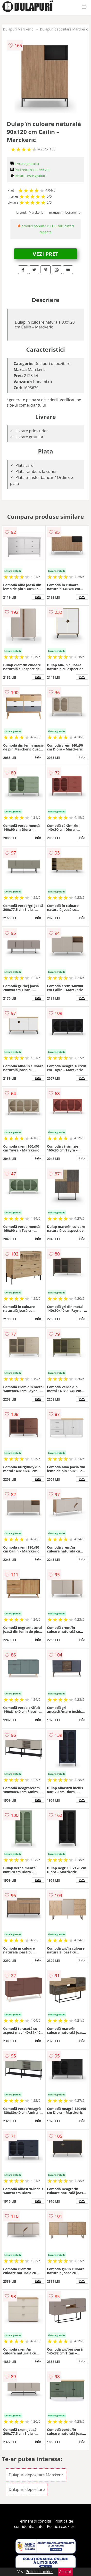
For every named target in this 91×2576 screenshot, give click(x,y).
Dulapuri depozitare (27, 2489)
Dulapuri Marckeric (18, 29)
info (38, 597)
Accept (65, 2571)
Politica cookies (60, 2526)
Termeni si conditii (34, 2521)
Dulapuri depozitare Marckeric (64, 29)
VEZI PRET (45, 253)
